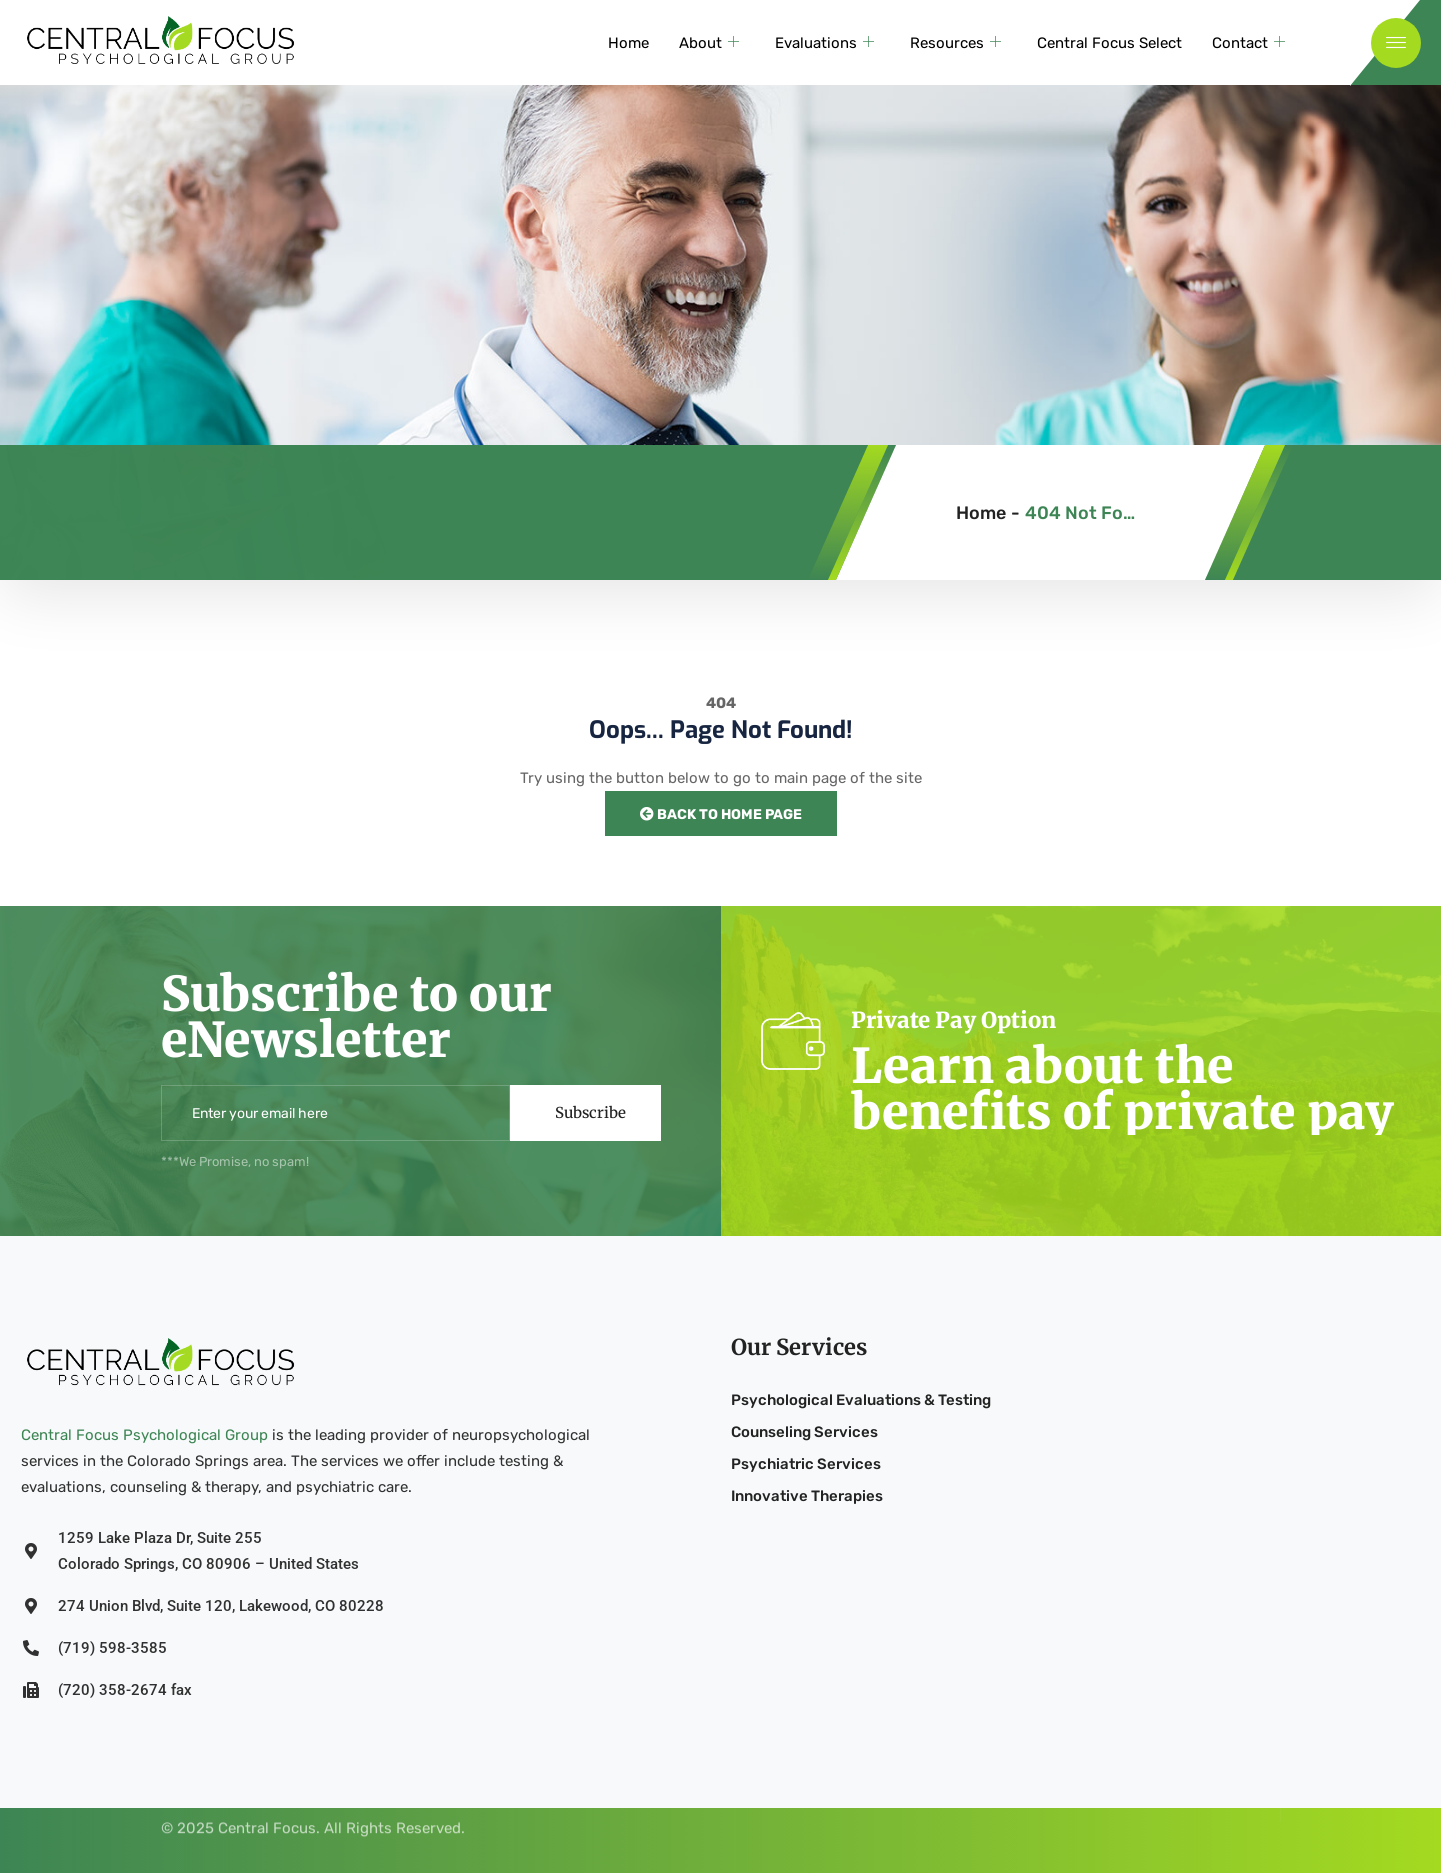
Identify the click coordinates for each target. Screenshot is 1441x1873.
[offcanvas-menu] (1396, 50)
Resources (955, 50)
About (709, 50)
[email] (335, 1113)
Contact (1248, 50)
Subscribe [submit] (590, 1112)
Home (628, 50)
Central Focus (267, 1810)
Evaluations (824, 50)
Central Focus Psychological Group (144, 1435)
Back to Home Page (721, 814)
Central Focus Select (1109, 50)
